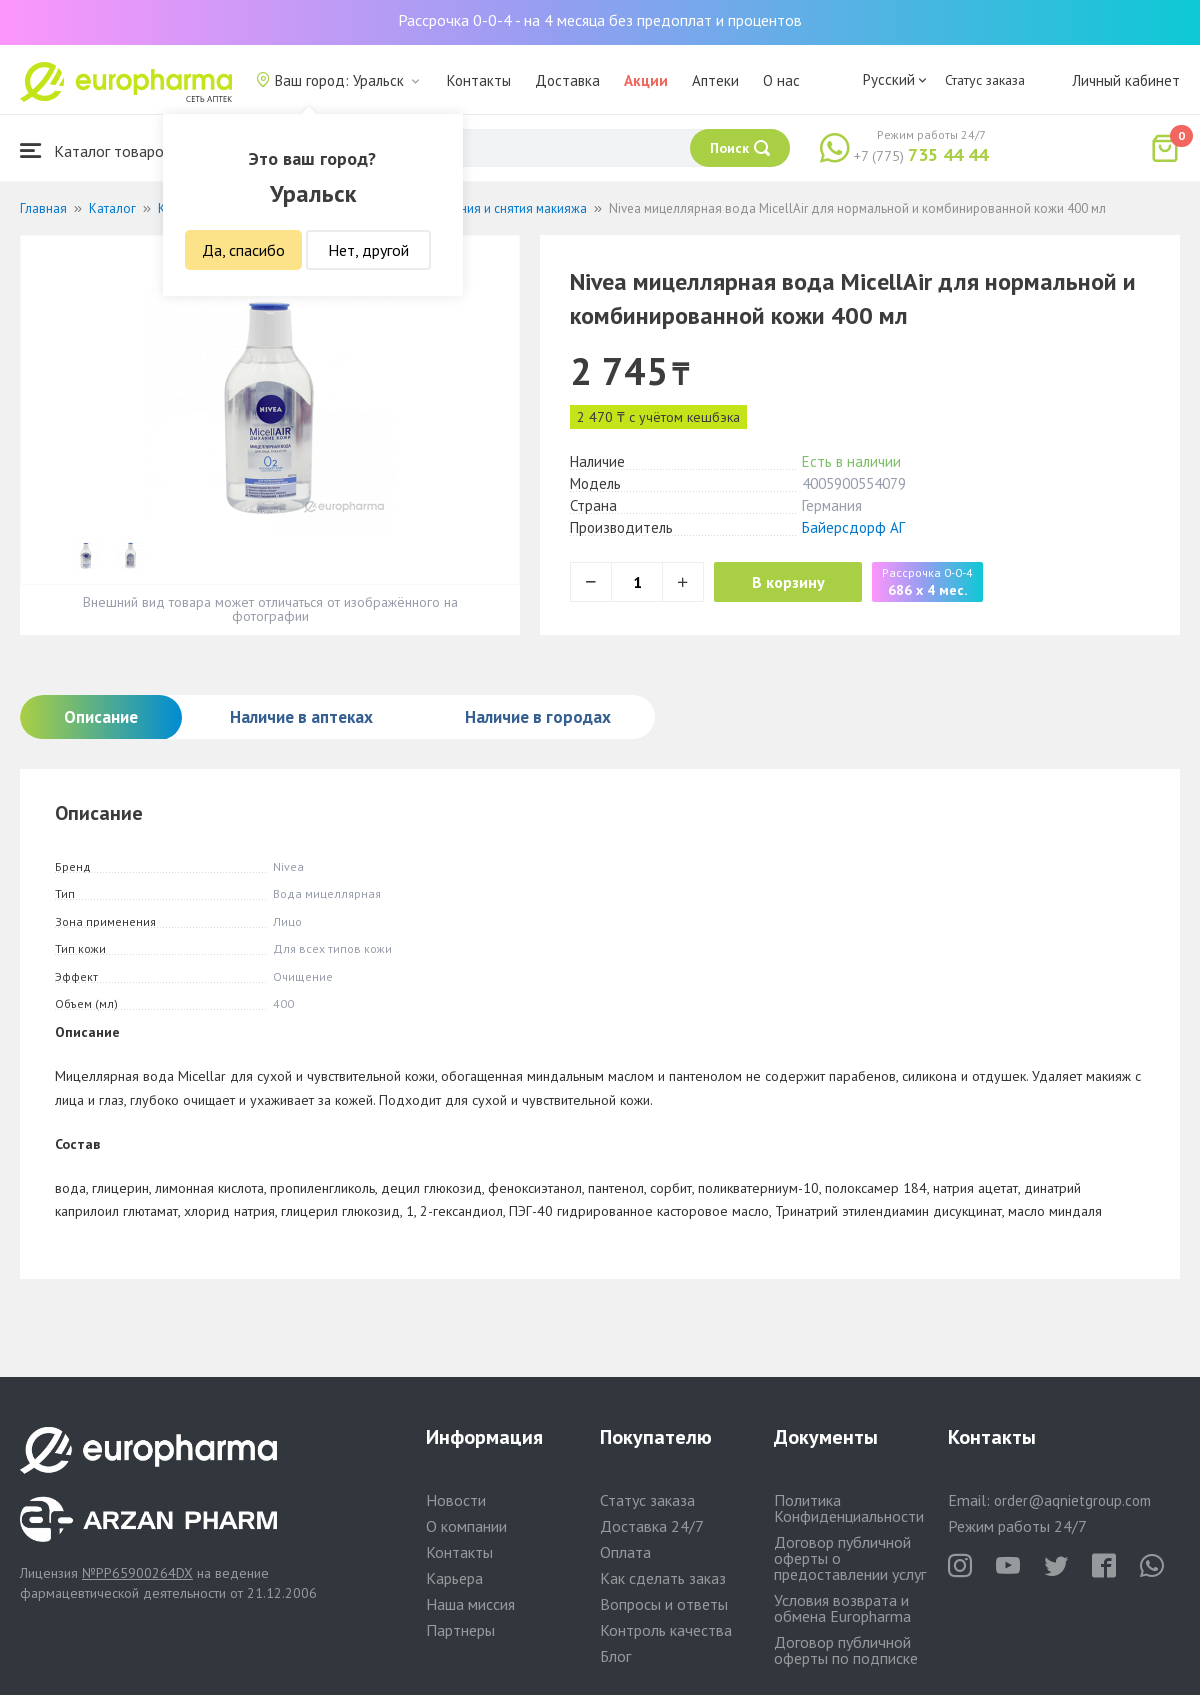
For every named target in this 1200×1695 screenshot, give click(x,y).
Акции (646, 80)
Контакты (479, 80)
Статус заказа (985, 80)
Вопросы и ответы (664, 1604)
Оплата (625, 1552)
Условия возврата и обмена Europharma (842, 1608)
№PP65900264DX (137, 1573)
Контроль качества (666, 1630)
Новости (456, 1500)
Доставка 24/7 (652, 1526)
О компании (466, 1526)
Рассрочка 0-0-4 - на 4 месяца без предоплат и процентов (600, 20)
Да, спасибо (243, 250)
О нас (781, 80)
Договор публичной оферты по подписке (846, 1650)
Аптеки (715, 80)
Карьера (454, 1578)
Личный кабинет (1126, 80)
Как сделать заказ (663, 1578)
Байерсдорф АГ (853, 527)
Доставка (567, 80)
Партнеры (460, 1630)
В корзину (790, 582)
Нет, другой (368, 250)
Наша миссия (470, 1604)
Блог (615, 1656)
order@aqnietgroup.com (1072, 1500)
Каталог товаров (96, 150)
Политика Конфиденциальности (849, 1508)
